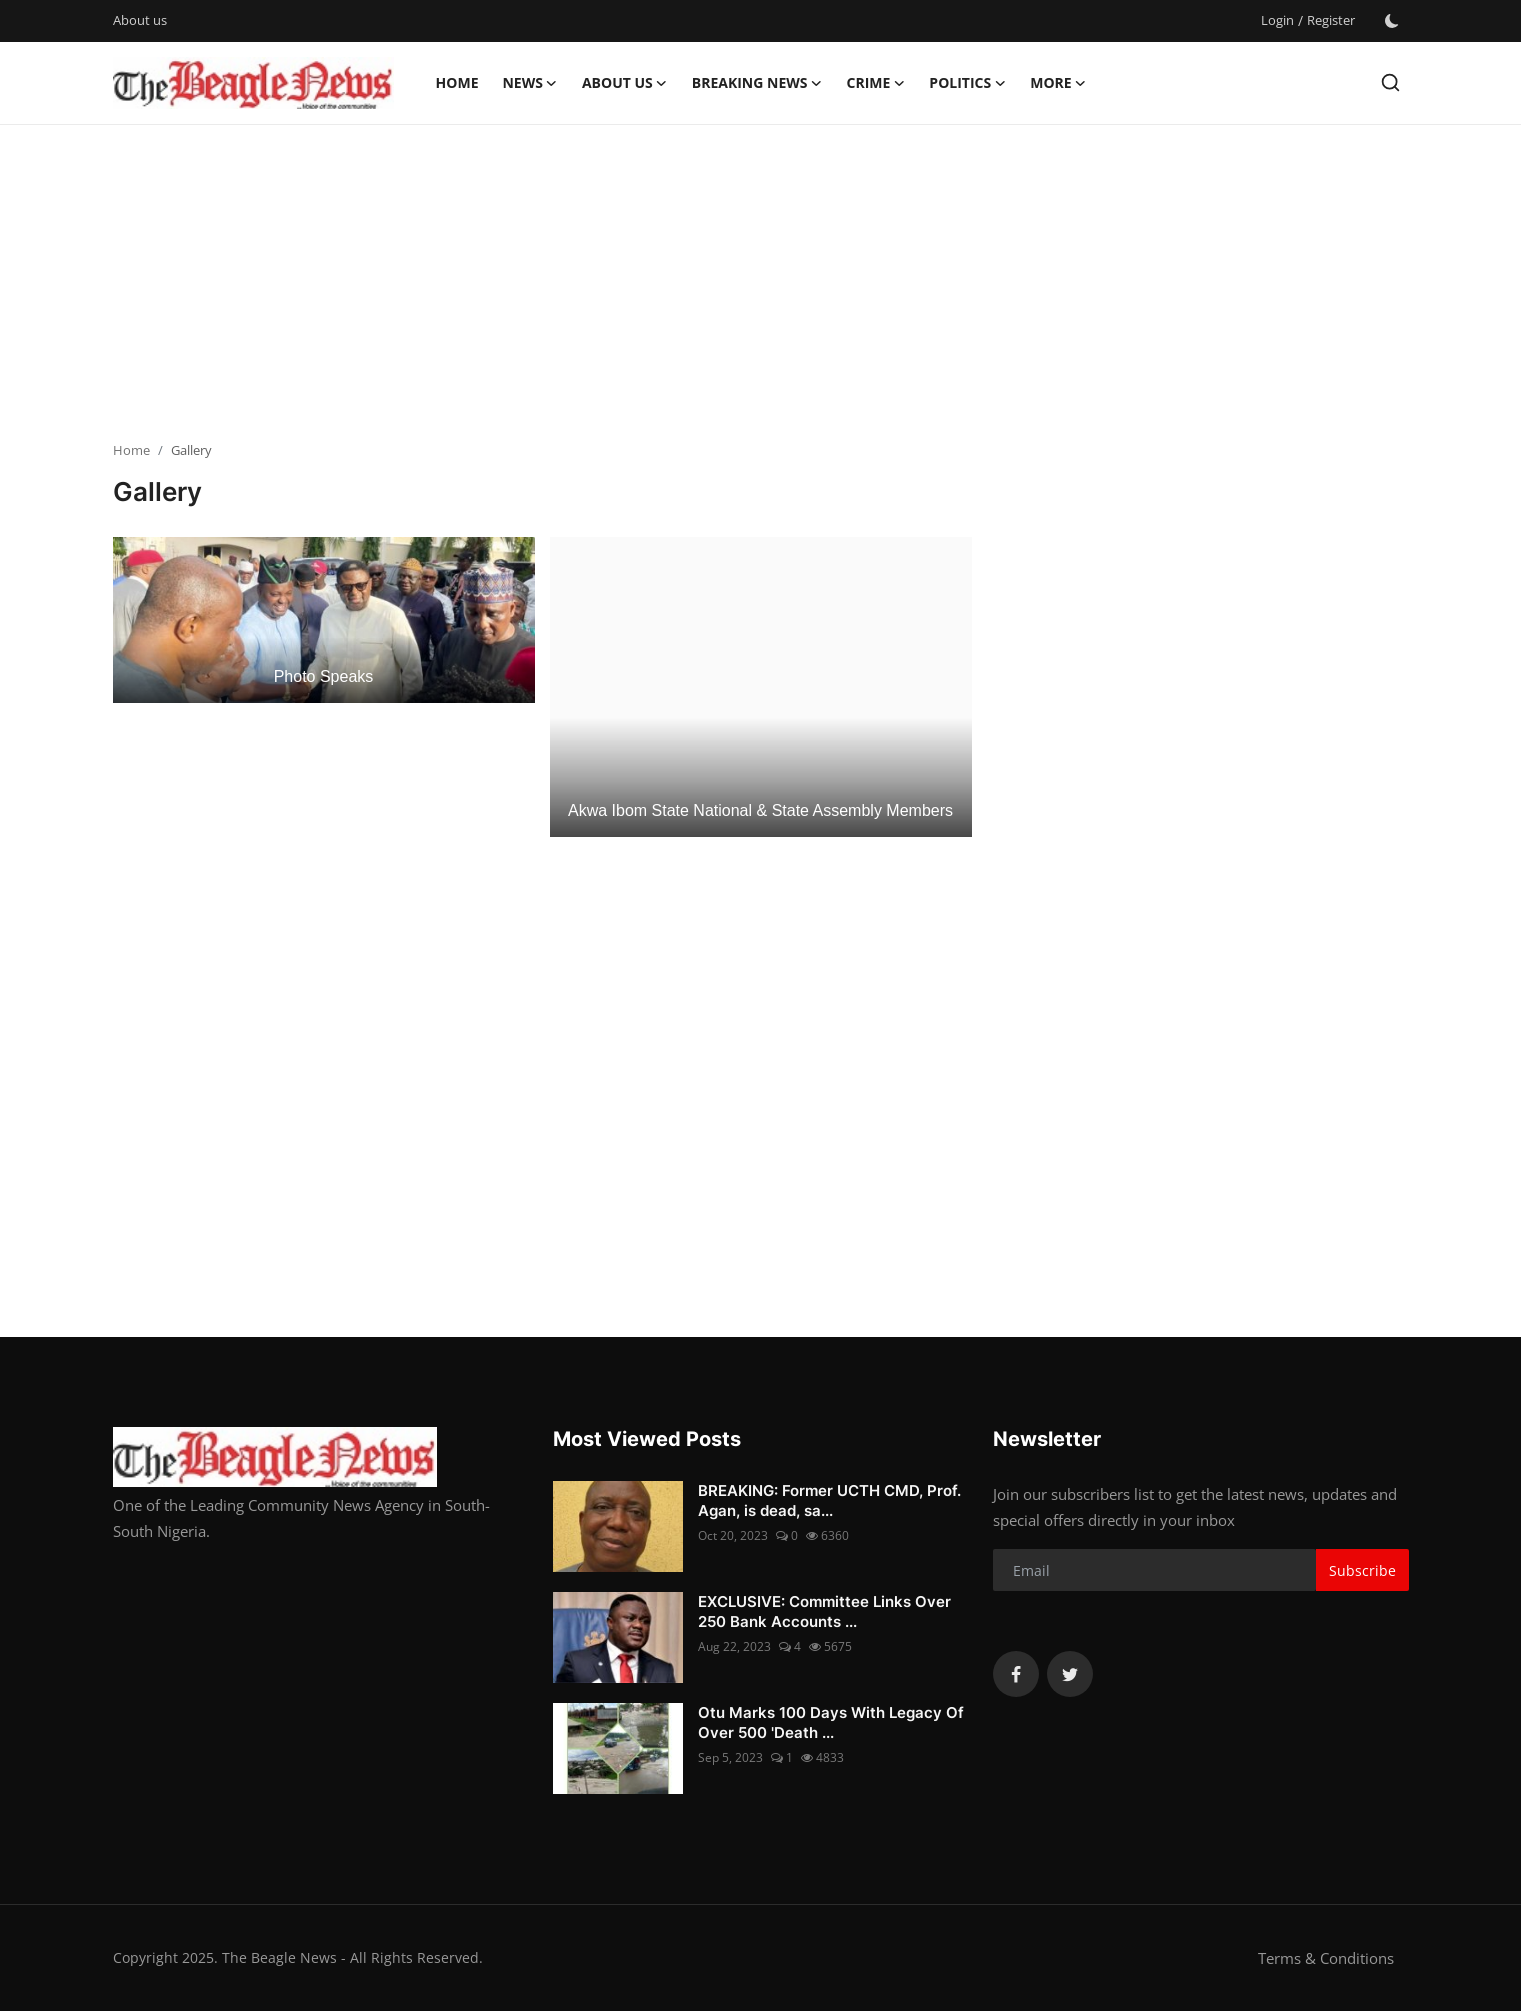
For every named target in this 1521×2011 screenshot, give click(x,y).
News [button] (529, 83)
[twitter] (1070, 1674)
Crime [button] (876, 83)
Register (1331, 20)
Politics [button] (967, 83)
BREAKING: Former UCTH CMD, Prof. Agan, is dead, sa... (829, 1500)
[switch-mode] (1392, 21)
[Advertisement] (761, 285)
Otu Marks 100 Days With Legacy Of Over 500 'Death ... (831, 1722)
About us (140, 20)
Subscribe (1362, 1570)
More (1058, 83)
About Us (625, 83)
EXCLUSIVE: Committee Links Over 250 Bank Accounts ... (824, 1611)
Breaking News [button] (757, 83)
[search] (1390, 82)
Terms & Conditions (1326, 1958)
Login (1277, 20)
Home (457, 82)
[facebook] (1016, 1674)
